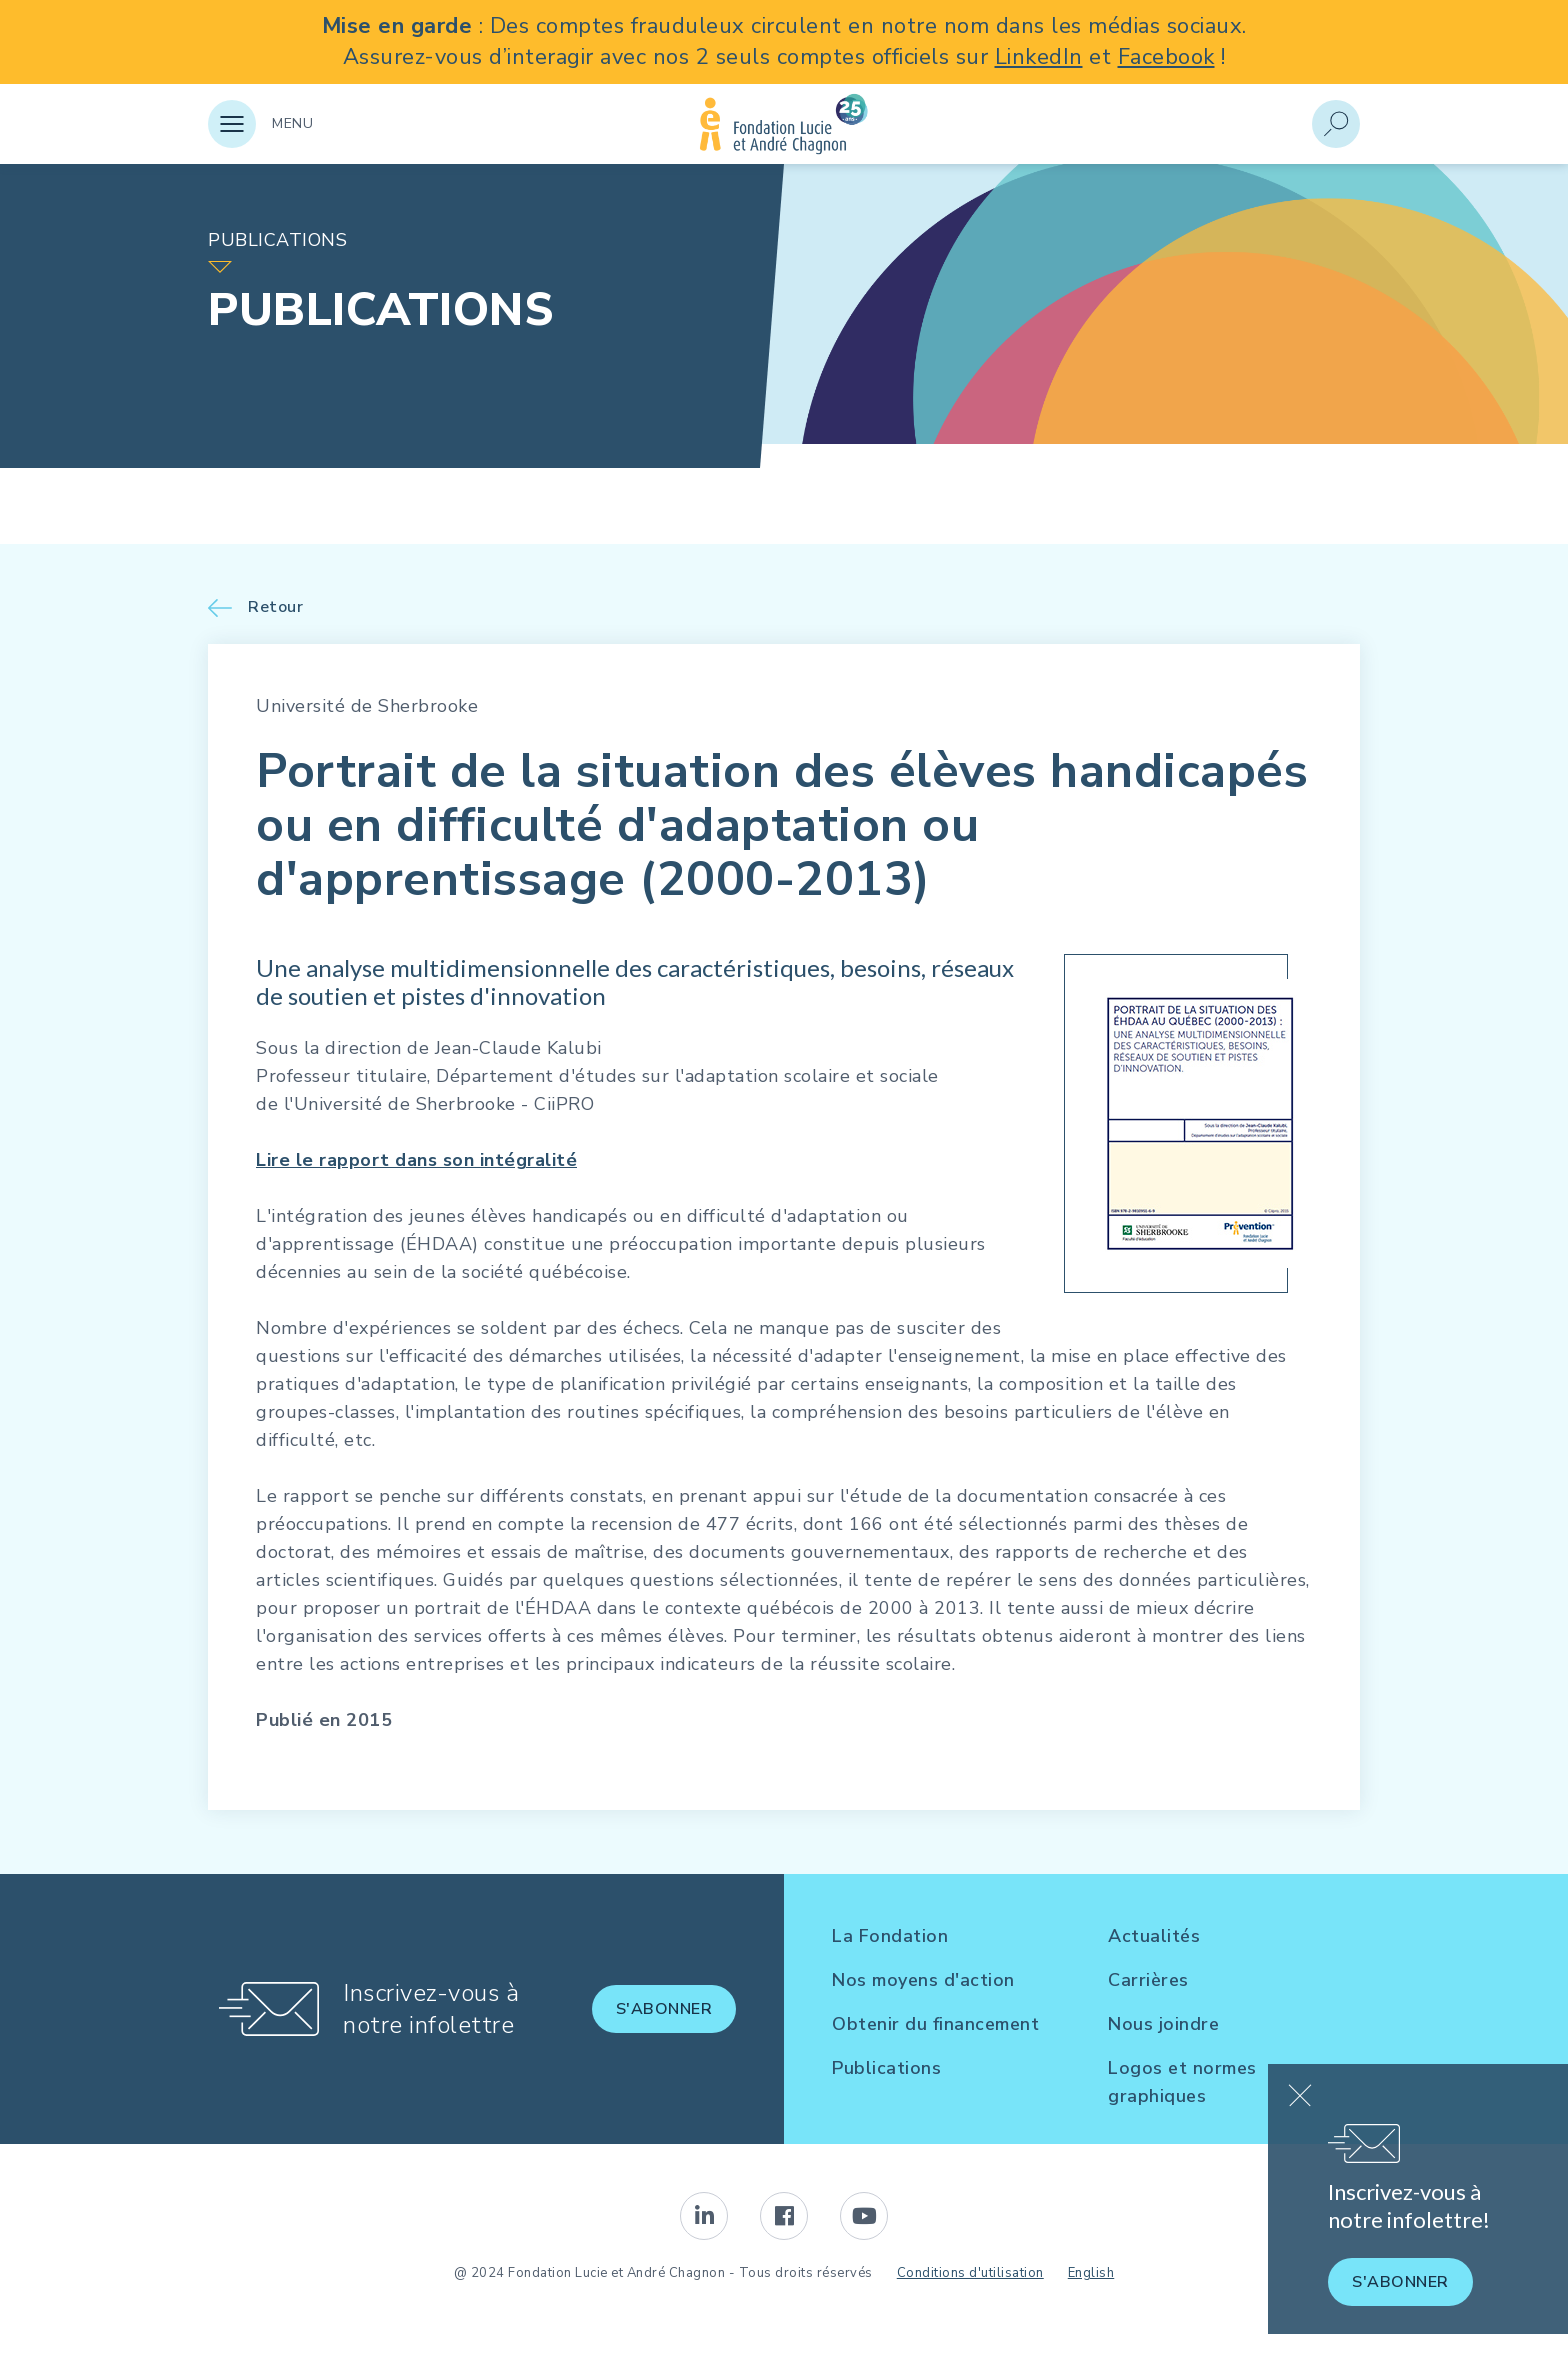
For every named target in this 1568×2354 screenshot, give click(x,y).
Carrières (1148, 1980)
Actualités (1154, 1936)
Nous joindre (1163, 2024)
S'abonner (664, 2009)
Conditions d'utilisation (970, 2273)
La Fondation (890, 1936)
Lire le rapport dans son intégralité (416, 1160)
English (1091, 2273)
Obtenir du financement (935, 2024)
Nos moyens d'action (923, 1980)
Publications (886, 2068)
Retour (275, 607)
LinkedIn (1039, 57)
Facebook (1166, 57)
